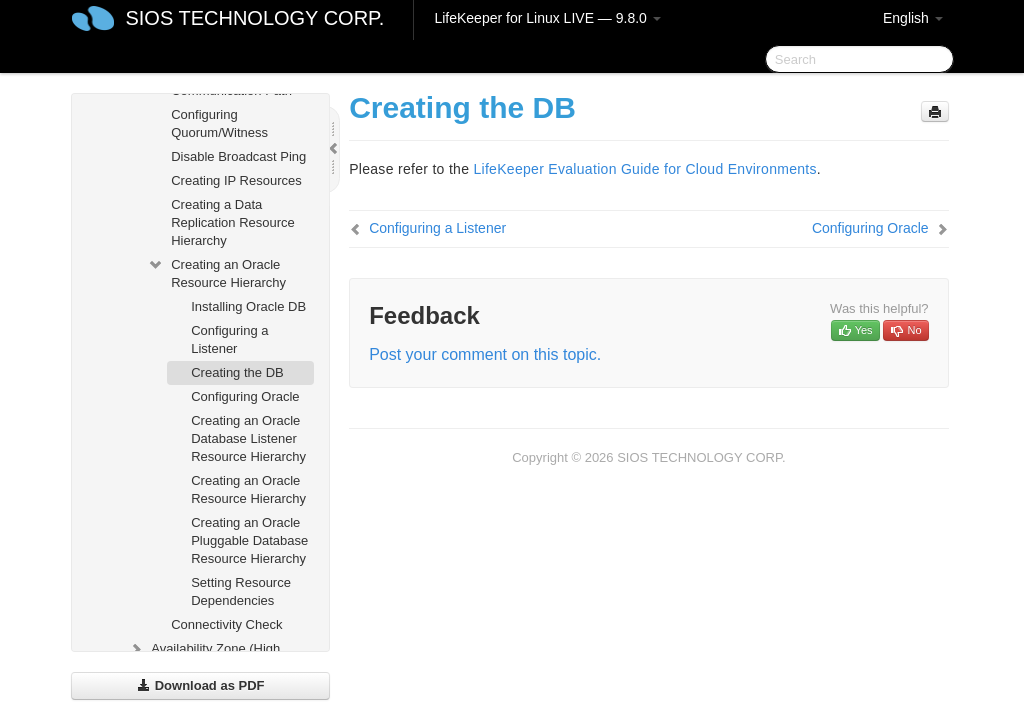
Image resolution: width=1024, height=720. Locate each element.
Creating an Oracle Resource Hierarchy (216, 271)
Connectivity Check (226, 624)
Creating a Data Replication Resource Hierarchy (233, 222)
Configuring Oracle (245, 396)
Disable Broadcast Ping (238, 156)
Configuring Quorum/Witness (219, 123)
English (913, 18)
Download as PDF (200, 685)
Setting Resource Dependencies (241, 591)
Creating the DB (237, 372)
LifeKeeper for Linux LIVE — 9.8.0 (547, 18)
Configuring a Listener (229, 339)
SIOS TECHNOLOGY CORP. (254, 18)
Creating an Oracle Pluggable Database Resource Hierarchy (249, 540)
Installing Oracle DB (248, 306)
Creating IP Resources (236, 180)
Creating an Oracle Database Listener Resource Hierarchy (248, 438)
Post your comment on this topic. (485, 354)
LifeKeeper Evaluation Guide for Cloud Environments (644, 169)
